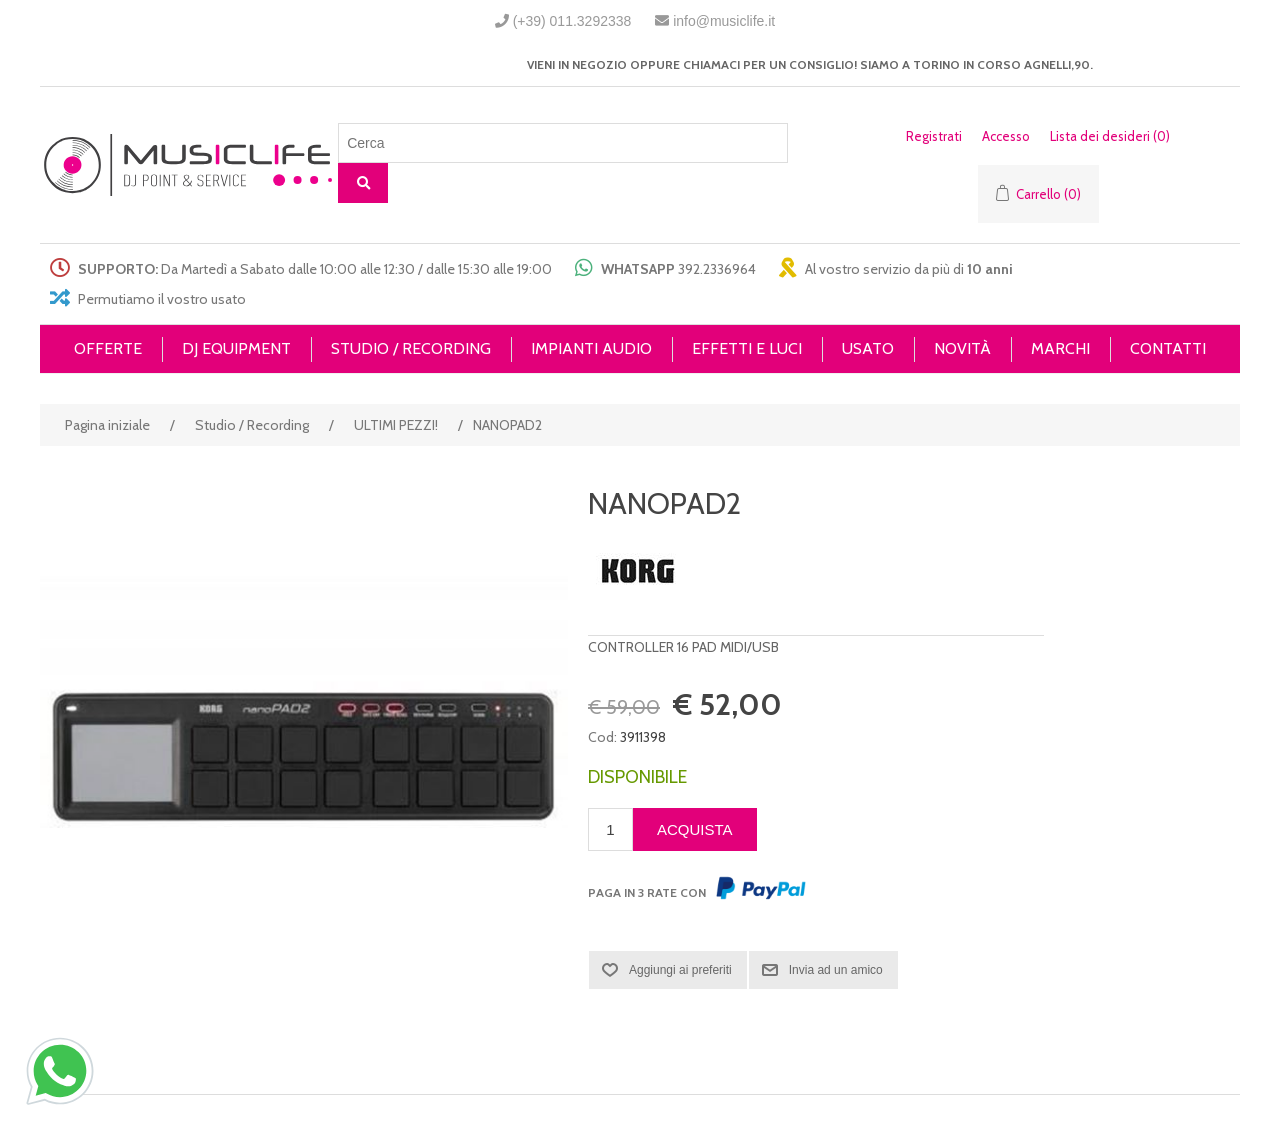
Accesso (1006, 136)
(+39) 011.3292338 (572, 21)
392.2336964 (717, 269)
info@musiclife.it (724, 21)
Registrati (934, 136)
